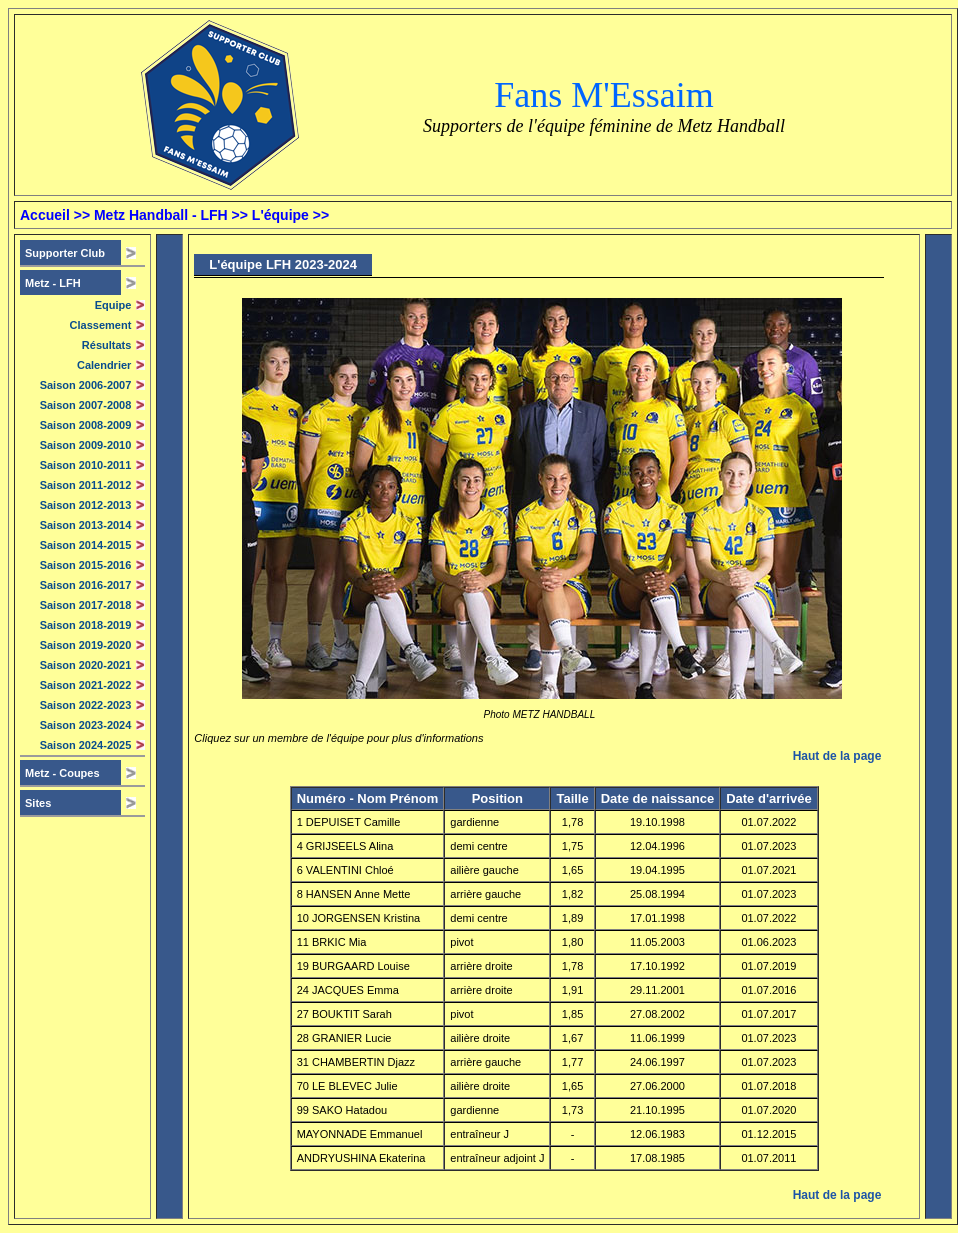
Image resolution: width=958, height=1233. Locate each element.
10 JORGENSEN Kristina (358, 918)
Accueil (45, 215)
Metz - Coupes (62, 773)
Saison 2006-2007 (86, 385)
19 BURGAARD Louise (353, 966)
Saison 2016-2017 (86, 585)
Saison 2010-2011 (86, 465)
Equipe (113, 305)
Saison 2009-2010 (86, 445)
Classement (101, 325)
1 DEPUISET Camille (349, 822)
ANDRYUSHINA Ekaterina (361, 1158)
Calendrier (104, 365)
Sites (38, 803)
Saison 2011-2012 (86, 485)
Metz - (53, 283)
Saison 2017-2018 (86, 605)
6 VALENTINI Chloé (345, 870)
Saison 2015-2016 (86, 565)
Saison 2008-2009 (86, 425)
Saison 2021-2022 (86, 685)
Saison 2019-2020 (86, 645)
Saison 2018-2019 (86, 625)
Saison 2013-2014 (86, 525)
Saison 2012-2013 (86, 505)
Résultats (107, 345)
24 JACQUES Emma (348, 990)
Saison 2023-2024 (86, 725)
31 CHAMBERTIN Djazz (356, 1062)
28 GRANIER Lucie (344, 1038)
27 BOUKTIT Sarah (344, 1014)
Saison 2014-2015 (86, 545)
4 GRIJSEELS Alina (345, 846)
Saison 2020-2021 (86, 665)
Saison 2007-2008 (86, 405)
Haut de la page (837, 756)
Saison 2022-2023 (86, 705)
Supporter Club (65, 253)
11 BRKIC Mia (332, 942)
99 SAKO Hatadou (342, 1110)
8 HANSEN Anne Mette (354, 894)
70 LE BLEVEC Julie (347, 1086)
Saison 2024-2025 (86, 745)
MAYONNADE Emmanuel (360, 1134)
